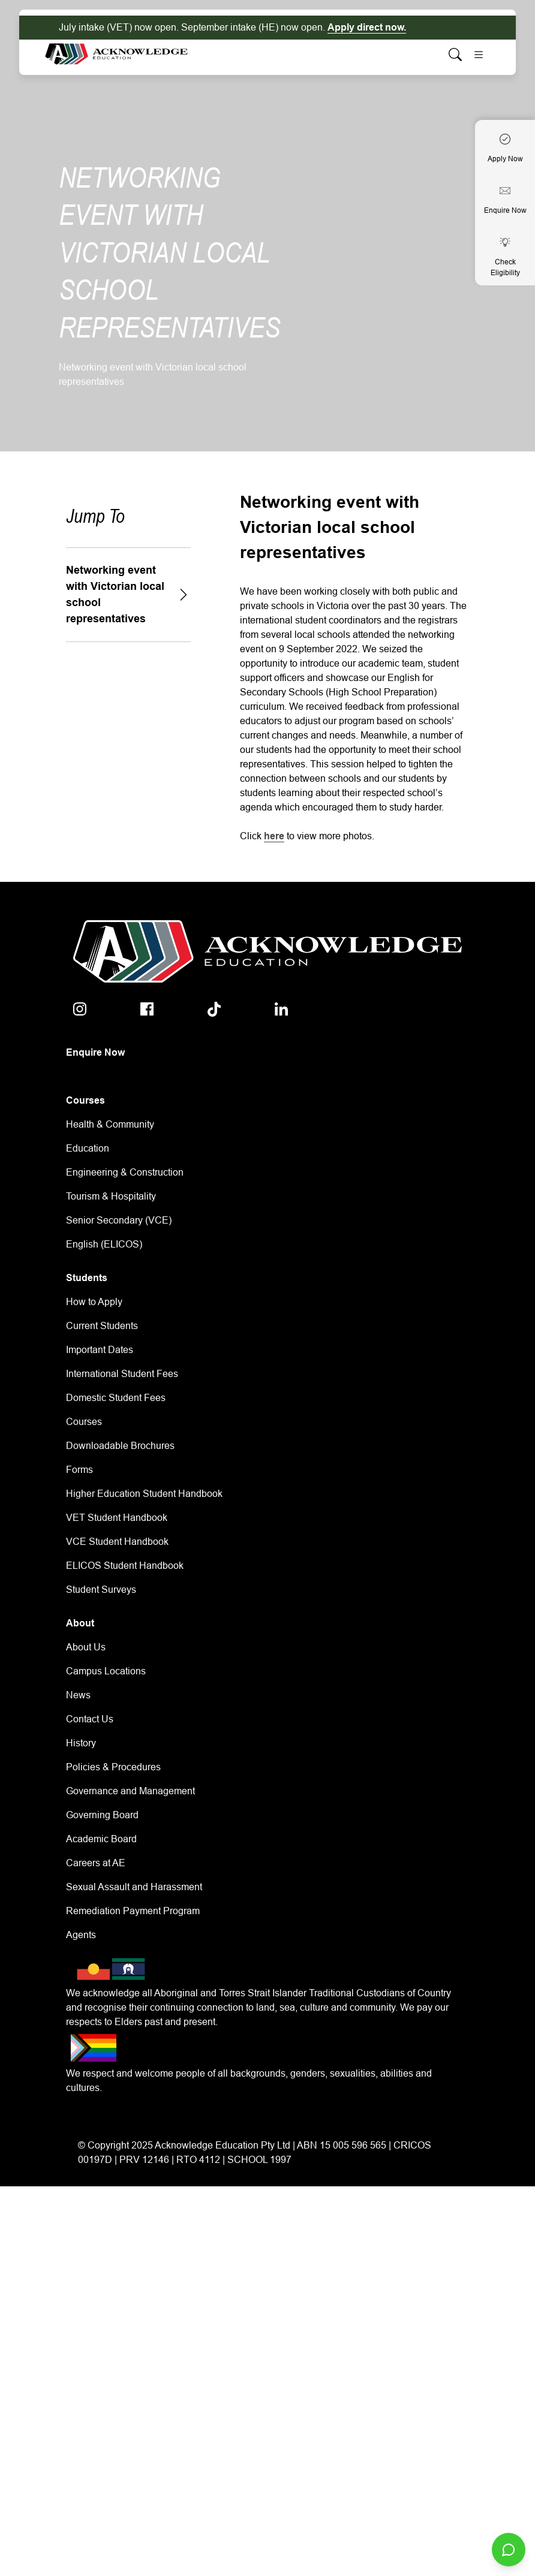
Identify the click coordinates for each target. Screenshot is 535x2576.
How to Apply (94, 1302)
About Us (86, 1647)
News (78, 1695)
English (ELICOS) (104, 1244)
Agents (81, 1935)
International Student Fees (122, 1374)
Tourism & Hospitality (111, 1196)
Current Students (102, 1326)
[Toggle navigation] (478, 55)
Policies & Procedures (113, 1767)
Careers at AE (95, 1863)
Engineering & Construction (125, 1172)
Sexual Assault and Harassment (134, 1887)
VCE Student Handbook (117, 1541)
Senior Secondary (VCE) (119, 1220)
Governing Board (102, 1815)
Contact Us (89, 1719)
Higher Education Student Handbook (144, 1494)
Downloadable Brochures (120, 1446)
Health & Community (110, 1124)
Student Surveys (101, 1589)
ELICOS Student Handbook (125, 1565)
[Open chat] (508, 2549)
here (274, 836)
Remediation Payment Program (133, 1911)
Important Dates (99, 1350)
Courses (84, 1422)
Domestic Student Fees (116, 1398)
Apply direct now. (366, 27)
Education (87, 1148)
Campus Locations (106, 1671)
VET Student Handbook (116, 1518)
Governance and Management (130, 1791)
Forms (79, 1470)
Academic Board (101, 1839)
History (81, 1743)
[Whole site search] (455, 54)
